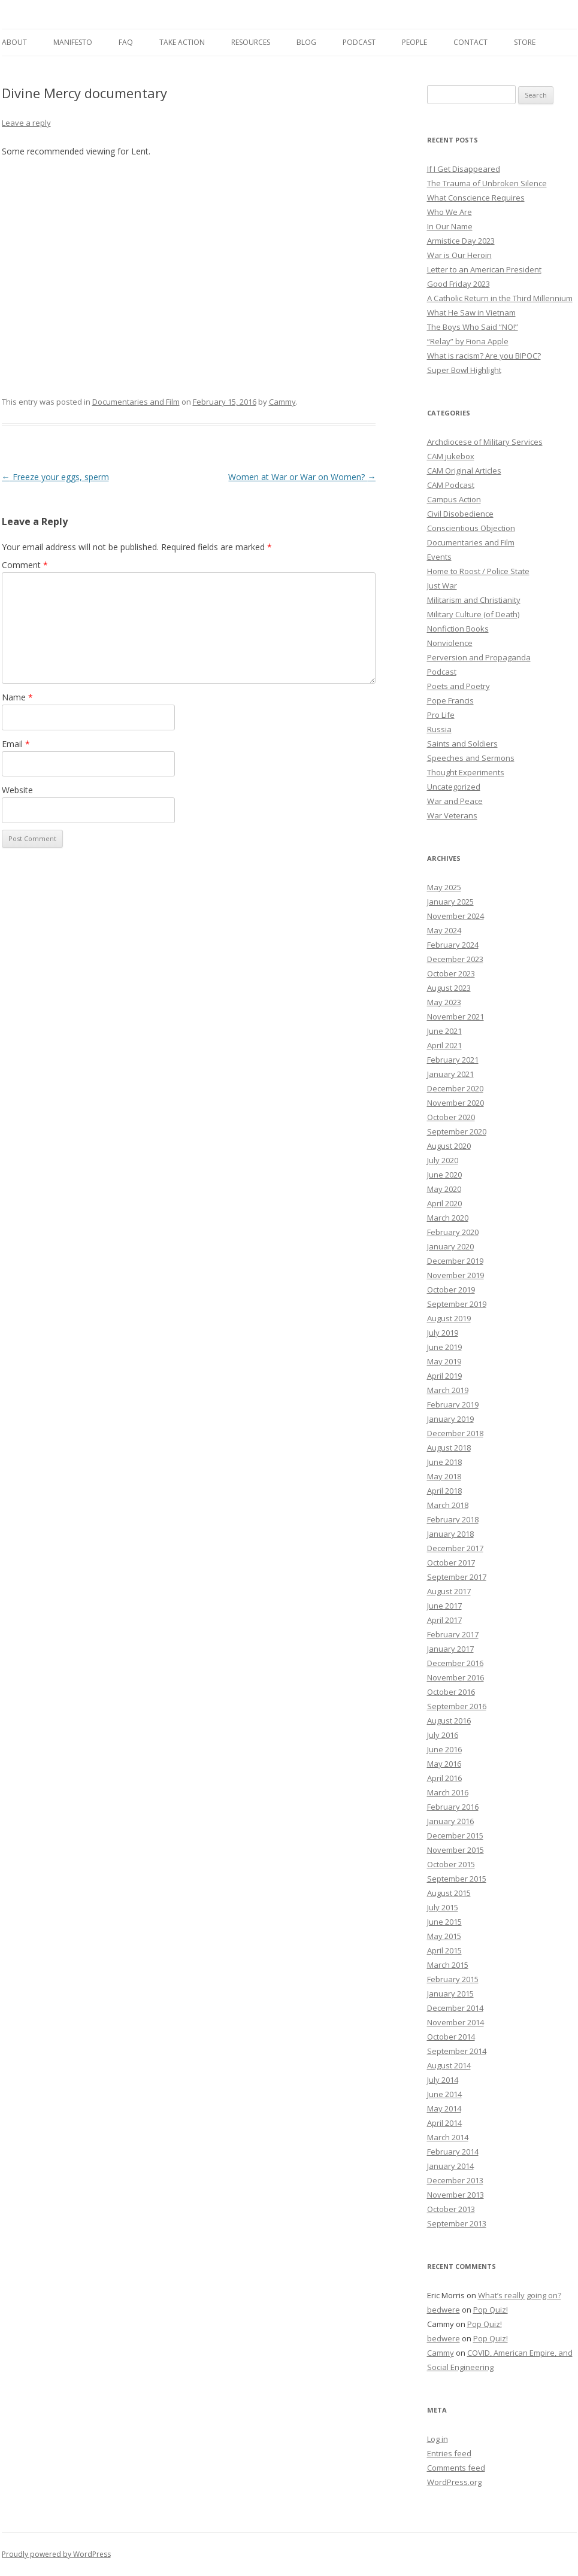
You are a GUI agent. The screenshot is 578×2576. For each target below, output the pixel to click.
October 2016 (451, 1691)
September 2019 (456, 1303)
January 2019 (450, 1418)
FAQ (126, 42)
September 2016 (456, 1706)
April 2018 (444, 1490)
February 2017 (453, 1634)
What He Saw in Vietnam (471, 312)
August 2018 (449, 1447)
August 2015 (449, 1893)
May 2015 (444, 1936)
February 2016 (453, 1806)
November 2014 (455, 2022)
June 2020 (444, 1174)
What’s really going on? (519, 2295)
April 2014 (444, 2122)
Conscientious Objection (471, 528)
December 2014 (455, 2007)
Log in (437, 2439)
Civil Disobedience (460, 513)
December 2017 (455, 1548)
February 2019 (453, 1404)
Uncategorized (453, 786)
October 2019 (451, 1289)
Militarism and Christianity (473, 599)
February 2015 (453, 1979)
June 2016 (444, 1749)
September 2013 (456, 2223)
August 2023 (449, 987)
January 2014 (450, 2166)
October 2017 (451, 1562)
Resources (250, 42)
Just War (442, 585)
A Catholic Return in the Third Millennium (500, 298)
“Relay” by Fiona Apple (468, 341)
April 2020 (444, 1203)
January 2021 (450, 1074)
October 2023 (451, 973)
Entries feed (449, 2453)
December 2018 (455, 1433)
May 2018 (444, 1476)
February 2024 (453, 944)
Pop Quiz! (490, 2309)
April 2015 (444, 1950)
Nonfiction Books (458, 628)
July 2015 (442, 1907)
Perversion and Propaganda (479, 657)
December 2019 (455, 1260)
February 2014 (453, 2151)
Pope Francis (450, 700)
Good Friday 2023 (458, 283)
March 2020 (447, 1217)
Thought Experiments (465, 772)
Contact (470, 42)
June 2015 (444, 1921)
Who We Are (449, 212)
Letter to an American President (484, 269)
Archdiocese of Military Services (485, 441)
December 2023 (455, 959)
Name (17, 697)
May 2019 (444, 1361)
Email (16, 744)
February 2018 (453, 1519)
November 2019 (455, 1275)
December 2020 (455, 1088)
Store (524, 42)
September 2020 (456, 1131)
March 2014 (447, 2137)
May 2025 (444, 887)
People (414, 42)
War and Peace (455, 801)
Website (17, 790)
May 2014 (444, 2108)
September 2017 (456, 1576)
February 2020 (453, 1232)
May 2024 (444, 930)
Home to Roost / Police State (478, 571)
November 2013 (455, 2194)
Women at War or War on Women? (302, 477)
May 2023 (444, 1002)
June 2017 (444, 1605)
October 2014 (451, 2036)
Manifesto (72, 42)
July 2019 (442, 1332)
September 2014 (456, 2051)
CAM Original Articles (464, 470)
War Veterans (452, 815)
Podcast (359, 42)
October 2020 (451, 1117)
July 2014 (442, 2079)
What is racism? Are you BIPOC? (484, 355)
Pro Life (441, 714)
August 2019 (449, 1318)
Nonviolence (450, 643)
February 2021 (453, 1059)
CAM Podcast (450, 485)
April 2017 (444, 1620)
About (14, 42)
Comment (25, 565)
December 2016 (455, 1663)
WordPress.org (454, 2482)
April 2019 (444, 1375)
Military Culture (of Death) (473, 614)
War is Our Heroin (459, 255)
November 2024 (455, 916)
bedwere (443, 2309)
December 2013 (455, 2180)
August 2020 (449, 1145)
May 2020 (444, 1189)
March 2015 (447, 1964)
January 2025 (450, 901)
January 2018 (450, 1533)
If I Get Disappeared (463, 168)
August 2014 (449, 2065)
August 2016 (449, 1720)
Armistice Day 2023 (461, 240)
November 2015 (455, 1849)
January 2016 (450, 1821)
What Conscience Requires (476, 197)
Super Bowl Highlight (464, 370)
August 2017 (449, 1591)
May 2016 (444, 1763)
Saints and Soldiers (462, 743)
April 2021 (444, 1045)
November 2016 (455, 1677)
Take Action (182, 42)
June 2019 (444, 1347)
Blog (306, 42)
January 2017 (450, 1648)
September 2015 (456, 1878)
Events (439, 556)
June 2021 (444, 1030)
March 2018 (447, 1505)
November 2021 (455, 1016)
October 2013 (451, 2209)
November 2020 (455, 1102)
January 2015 (450, 1993)
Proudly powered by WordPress (56, 2554)
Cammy (282, 401)
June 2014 (444, 2094)
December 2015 (455, 1835)
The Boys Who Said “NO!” (472, 326)
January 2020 (450, 1246)
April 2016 (444, 1778)
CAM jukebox (450, 456)
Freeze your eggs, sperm (55, 477)
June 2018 (444, 1462)
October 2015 (451, 1864)
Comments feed (456, 2467)
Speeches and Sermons (471, 758)
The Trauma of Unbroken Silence (487, 183)
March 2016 (447, 1792)
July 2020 (442, 1160)
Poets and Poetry (458, 686)
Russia (439, 729)
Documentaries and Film (136, 401)
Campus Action (454, 499)
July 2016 (442, 1735)
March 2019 (447, 1390)
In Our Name (450, 226)
